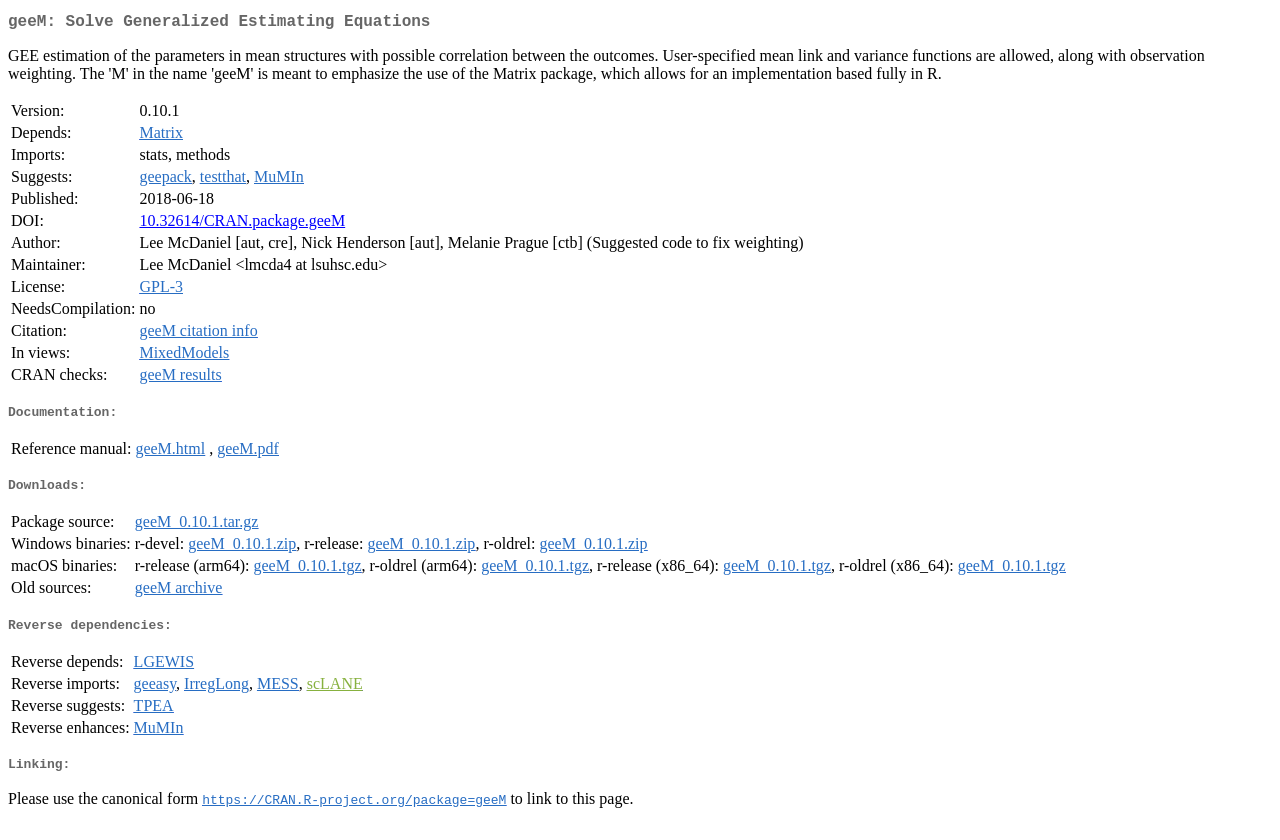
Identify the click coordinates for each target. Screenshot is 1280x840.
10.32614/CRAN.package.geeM (242, 224)
